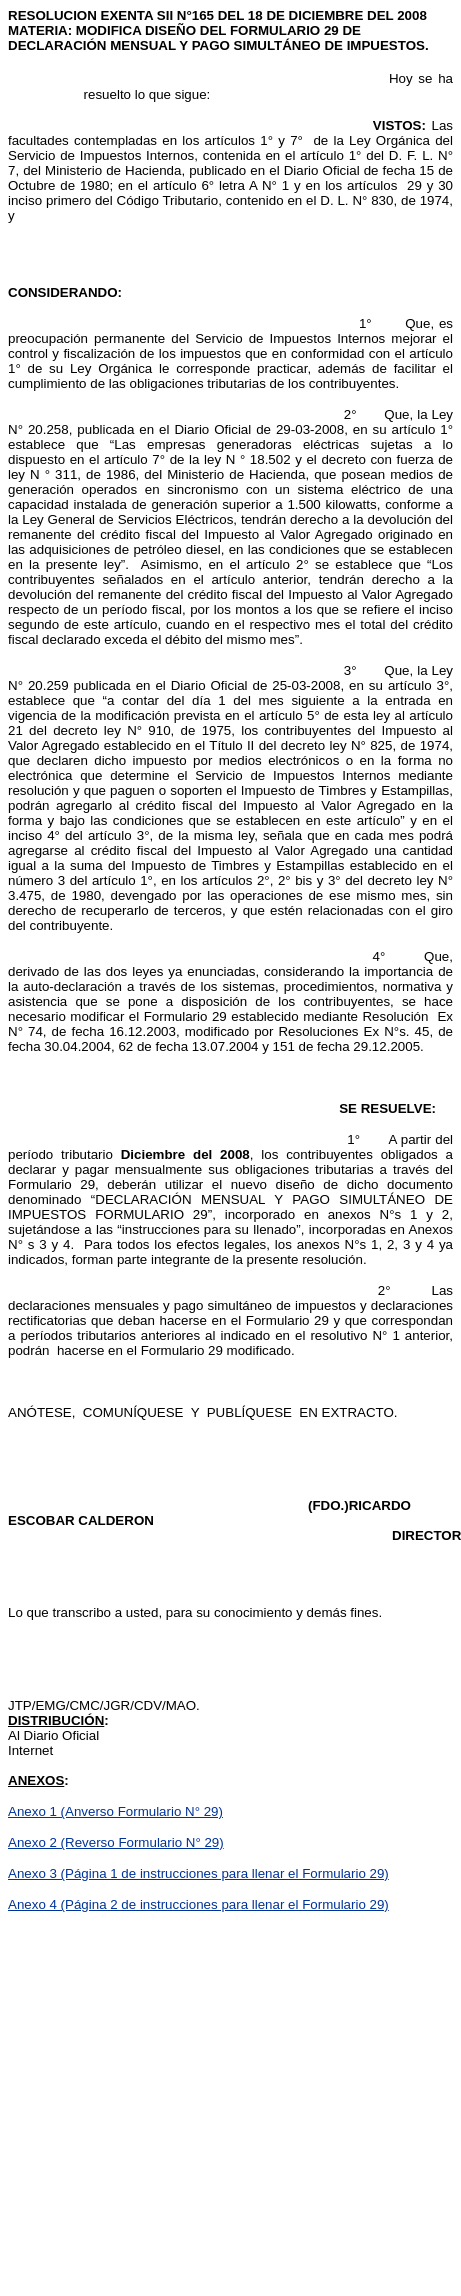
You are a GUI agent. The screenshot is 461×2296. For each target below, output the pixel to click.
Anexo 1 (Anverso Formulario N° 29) (115, 1811)
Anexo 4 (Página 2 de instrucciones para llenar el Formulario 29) (198, 1904)
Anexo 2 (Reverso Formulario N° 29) (116, 1842)
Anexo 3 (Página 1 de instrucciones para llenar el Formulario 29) (198, 1873)
